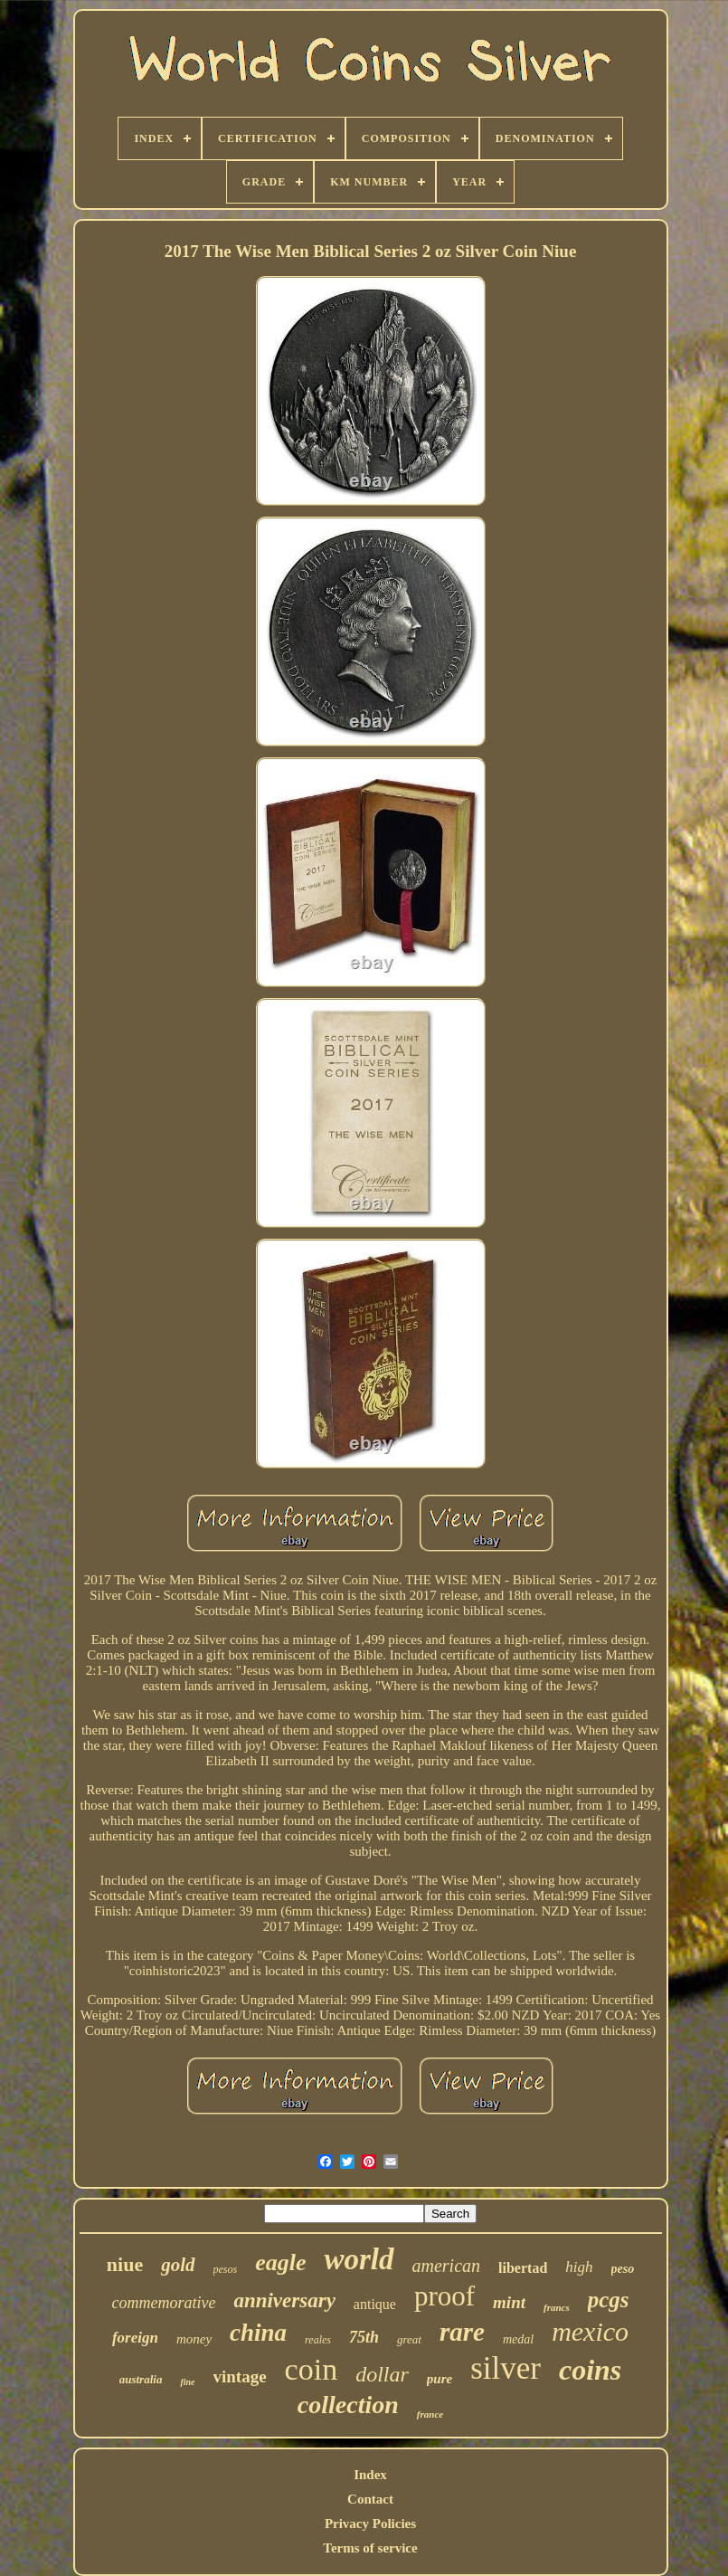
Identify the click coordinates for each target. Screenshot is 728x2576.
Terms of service (370, 2548)
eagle (280, 2262)
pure (439, 2379)
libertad (522, 2268)
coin (311, 2369)
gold (177, 2265)
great (409, 2339)
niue (125, 2264)
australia (141, 2379)
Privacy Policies (370, 2523)
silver (505, 2368)
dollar (382, 2374)
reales (318, 2340)
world (358, 2259)
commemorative (163, 2303)
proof (444, 2296)
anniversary (284, 2300)
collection (348, 2405)
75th (364, 2337)
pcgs (608, 2299)
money (194, 2339)
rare (462, 2331)
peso (623, 2269)
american (446, 2266)
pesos (225, 2269)
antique (375, 2304)
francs (557, 2307)
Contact (370, 2499)
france (430, 2414)
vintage (240, 2376)
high (578, 2267)
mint (509, 2302)
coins (590, 2369)
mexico (590, 2331)
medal (518, 2339)
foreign (135, 2337)
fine (187, 2382)
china (258, 2332)
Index (370, 2474)
